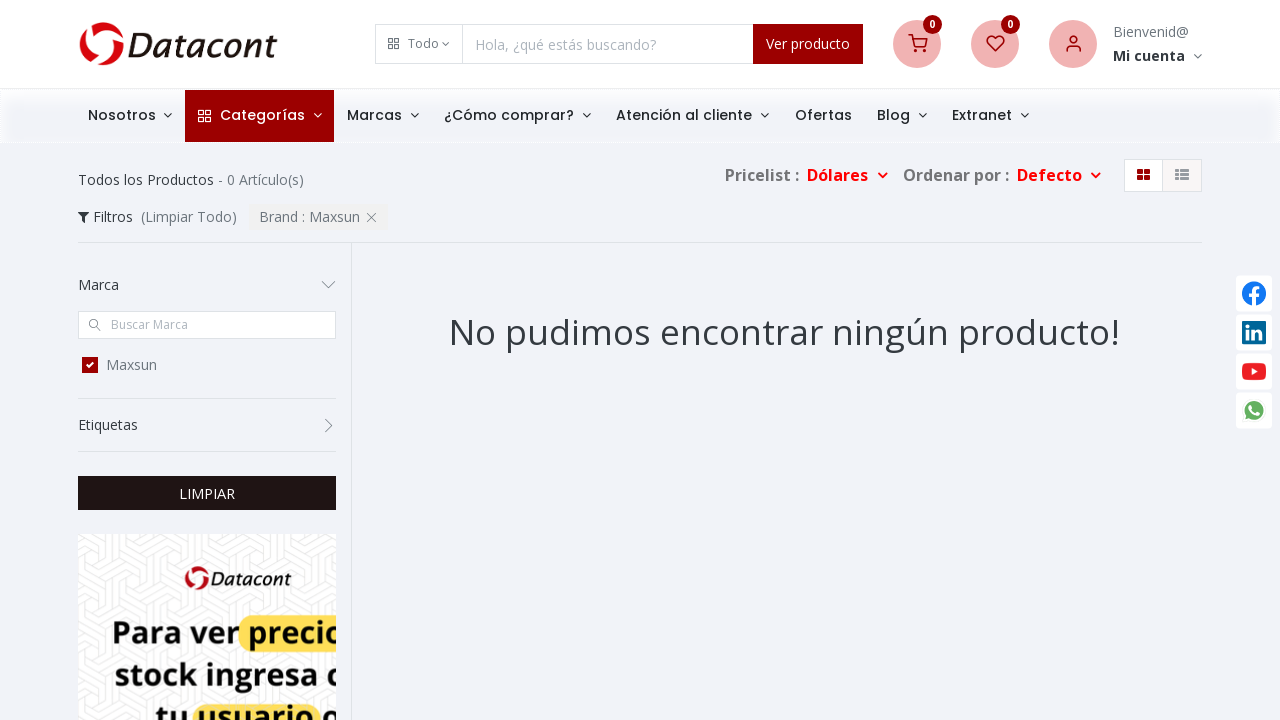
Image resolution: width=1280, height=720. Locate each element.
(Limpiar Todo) (189, 216)
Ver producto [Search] (808, 43)
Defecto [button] (1051, 175)
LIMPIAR (207, 493)
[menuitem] (826, 116)
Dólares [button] (839, 175)
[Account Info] (1157, 56)
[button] (419, 44)
